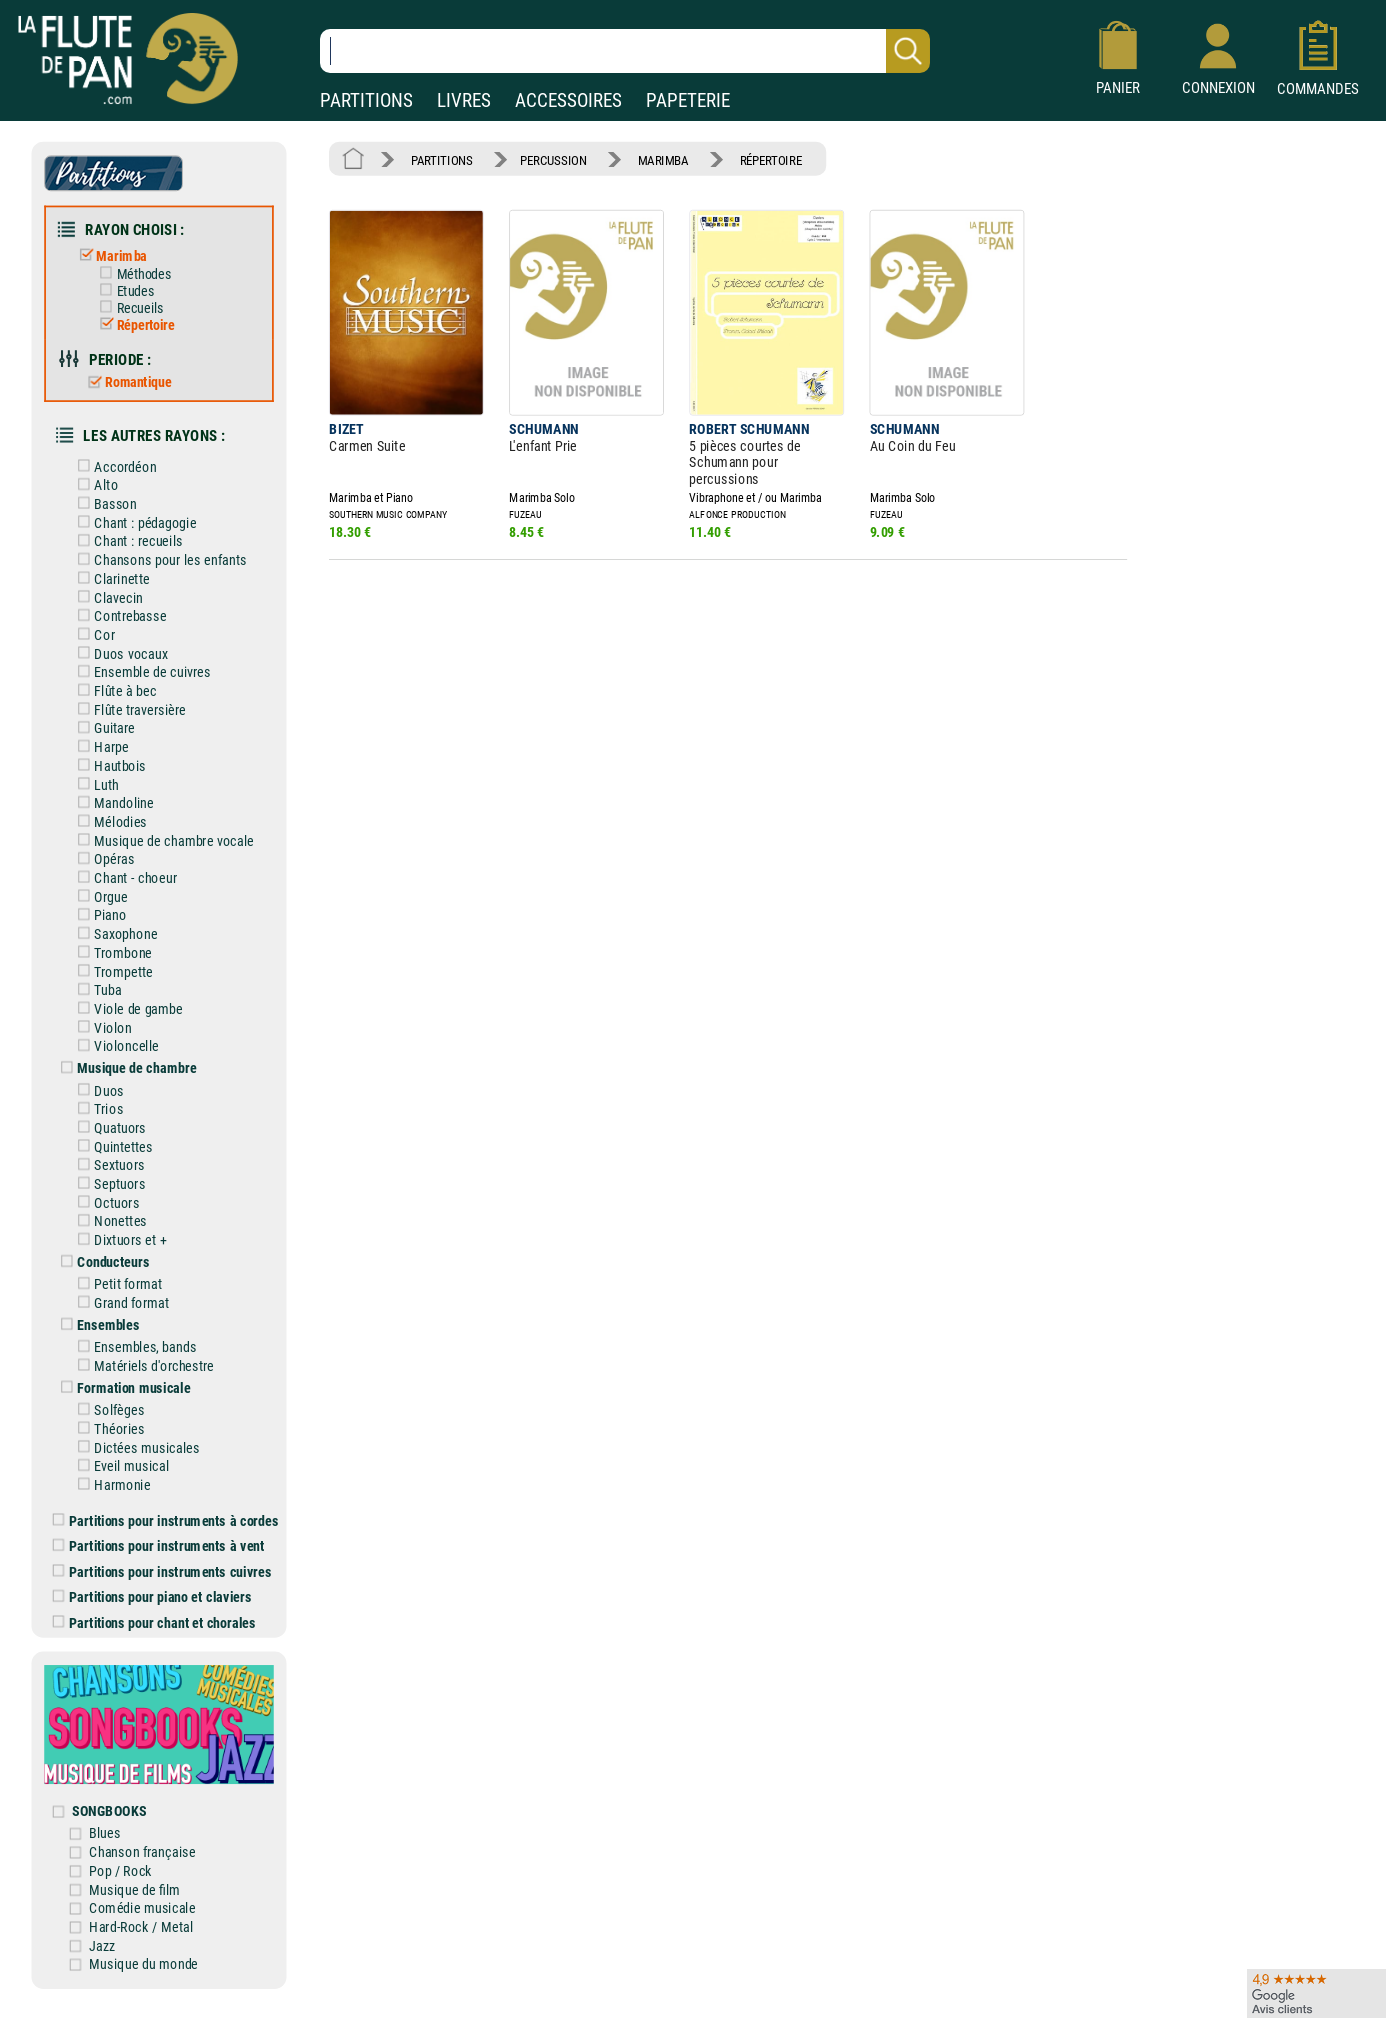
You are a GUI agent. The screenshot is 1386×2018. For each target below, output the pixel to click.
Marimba (109, 255)
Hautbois (108, 765)
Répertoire (133, 325)
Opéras (102, 859)
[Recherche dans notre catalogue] (625, 51)
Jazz (102, 1945)
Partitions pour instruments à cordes (166, 1520)
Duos (97, 1090)
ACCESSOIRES (568, 100)
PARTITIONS (366, 100)
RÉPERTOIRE (771, 159)
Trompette (111, 971)
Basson (103, 503)
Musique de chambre (125, 1068)
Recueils (127, 308)
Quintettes (111, 1146)
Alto (94, 485)
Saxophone (114, 934)
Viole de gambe (126, 1008)
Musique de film (134, 1889)
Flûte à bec (113, 690)
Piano (98, 915)
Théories (107, 1428)
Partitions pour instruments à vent (159, 1546)
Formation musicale (122, 1387)
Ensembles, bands (133, 1347)
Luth (94, 784)
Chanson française (142, 1852)
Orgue (99, 896)
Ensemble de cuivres (140, 672)
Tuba (96, 990)
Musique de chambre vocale (162, 840)
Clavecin (106, 597)
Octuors (105, 1202)
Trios (97, 1109)
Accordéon (113, 466)
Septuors (108, 1183)
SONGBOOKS (109, 1811)
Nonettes (108, 1221)
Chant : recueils (126, 541)
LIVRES (464, 100)
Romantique (126, 382)
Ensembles (96, 1325)
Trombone (111, 952)
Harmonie (110, 1484)
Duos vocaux (119, 653)
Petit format (116, 1284)
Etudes (123, 291)
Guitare (102, 728)
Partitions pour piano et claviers (152, 1597)
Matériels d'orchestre (142, 1365)
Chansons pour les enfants (158, 560)
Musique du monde (143, 1964)
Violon (101, 1027)
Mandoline (112, 803)
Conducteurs (101, 1262)
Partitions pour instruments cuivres (162, 1571)
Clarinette (110, 578)
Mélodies (108, 821)
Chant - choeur (123, 877)
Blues (104, 1833)
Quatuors (108, 1127)
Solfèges (107, 1410)
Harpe (99, 747)
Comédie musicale (142, 1908)
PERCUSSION (553, 159)
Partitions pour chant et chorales (154, 1622)
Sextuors (107, 1165)
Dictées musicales (135, 1447)
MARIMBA (663, 159)
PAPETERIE (688, 100)
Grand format (119, 1302)
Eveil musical (119, 1466)
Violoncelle (114, 1046)
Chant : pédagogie (133, 522)
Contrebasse (118, 616)
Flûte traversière (128, 709)
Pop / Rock (120, 1870)
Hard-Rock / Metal (141, 1926)
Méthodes (131, 274)
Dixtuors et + (118, 1240)
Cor (92, 634)
